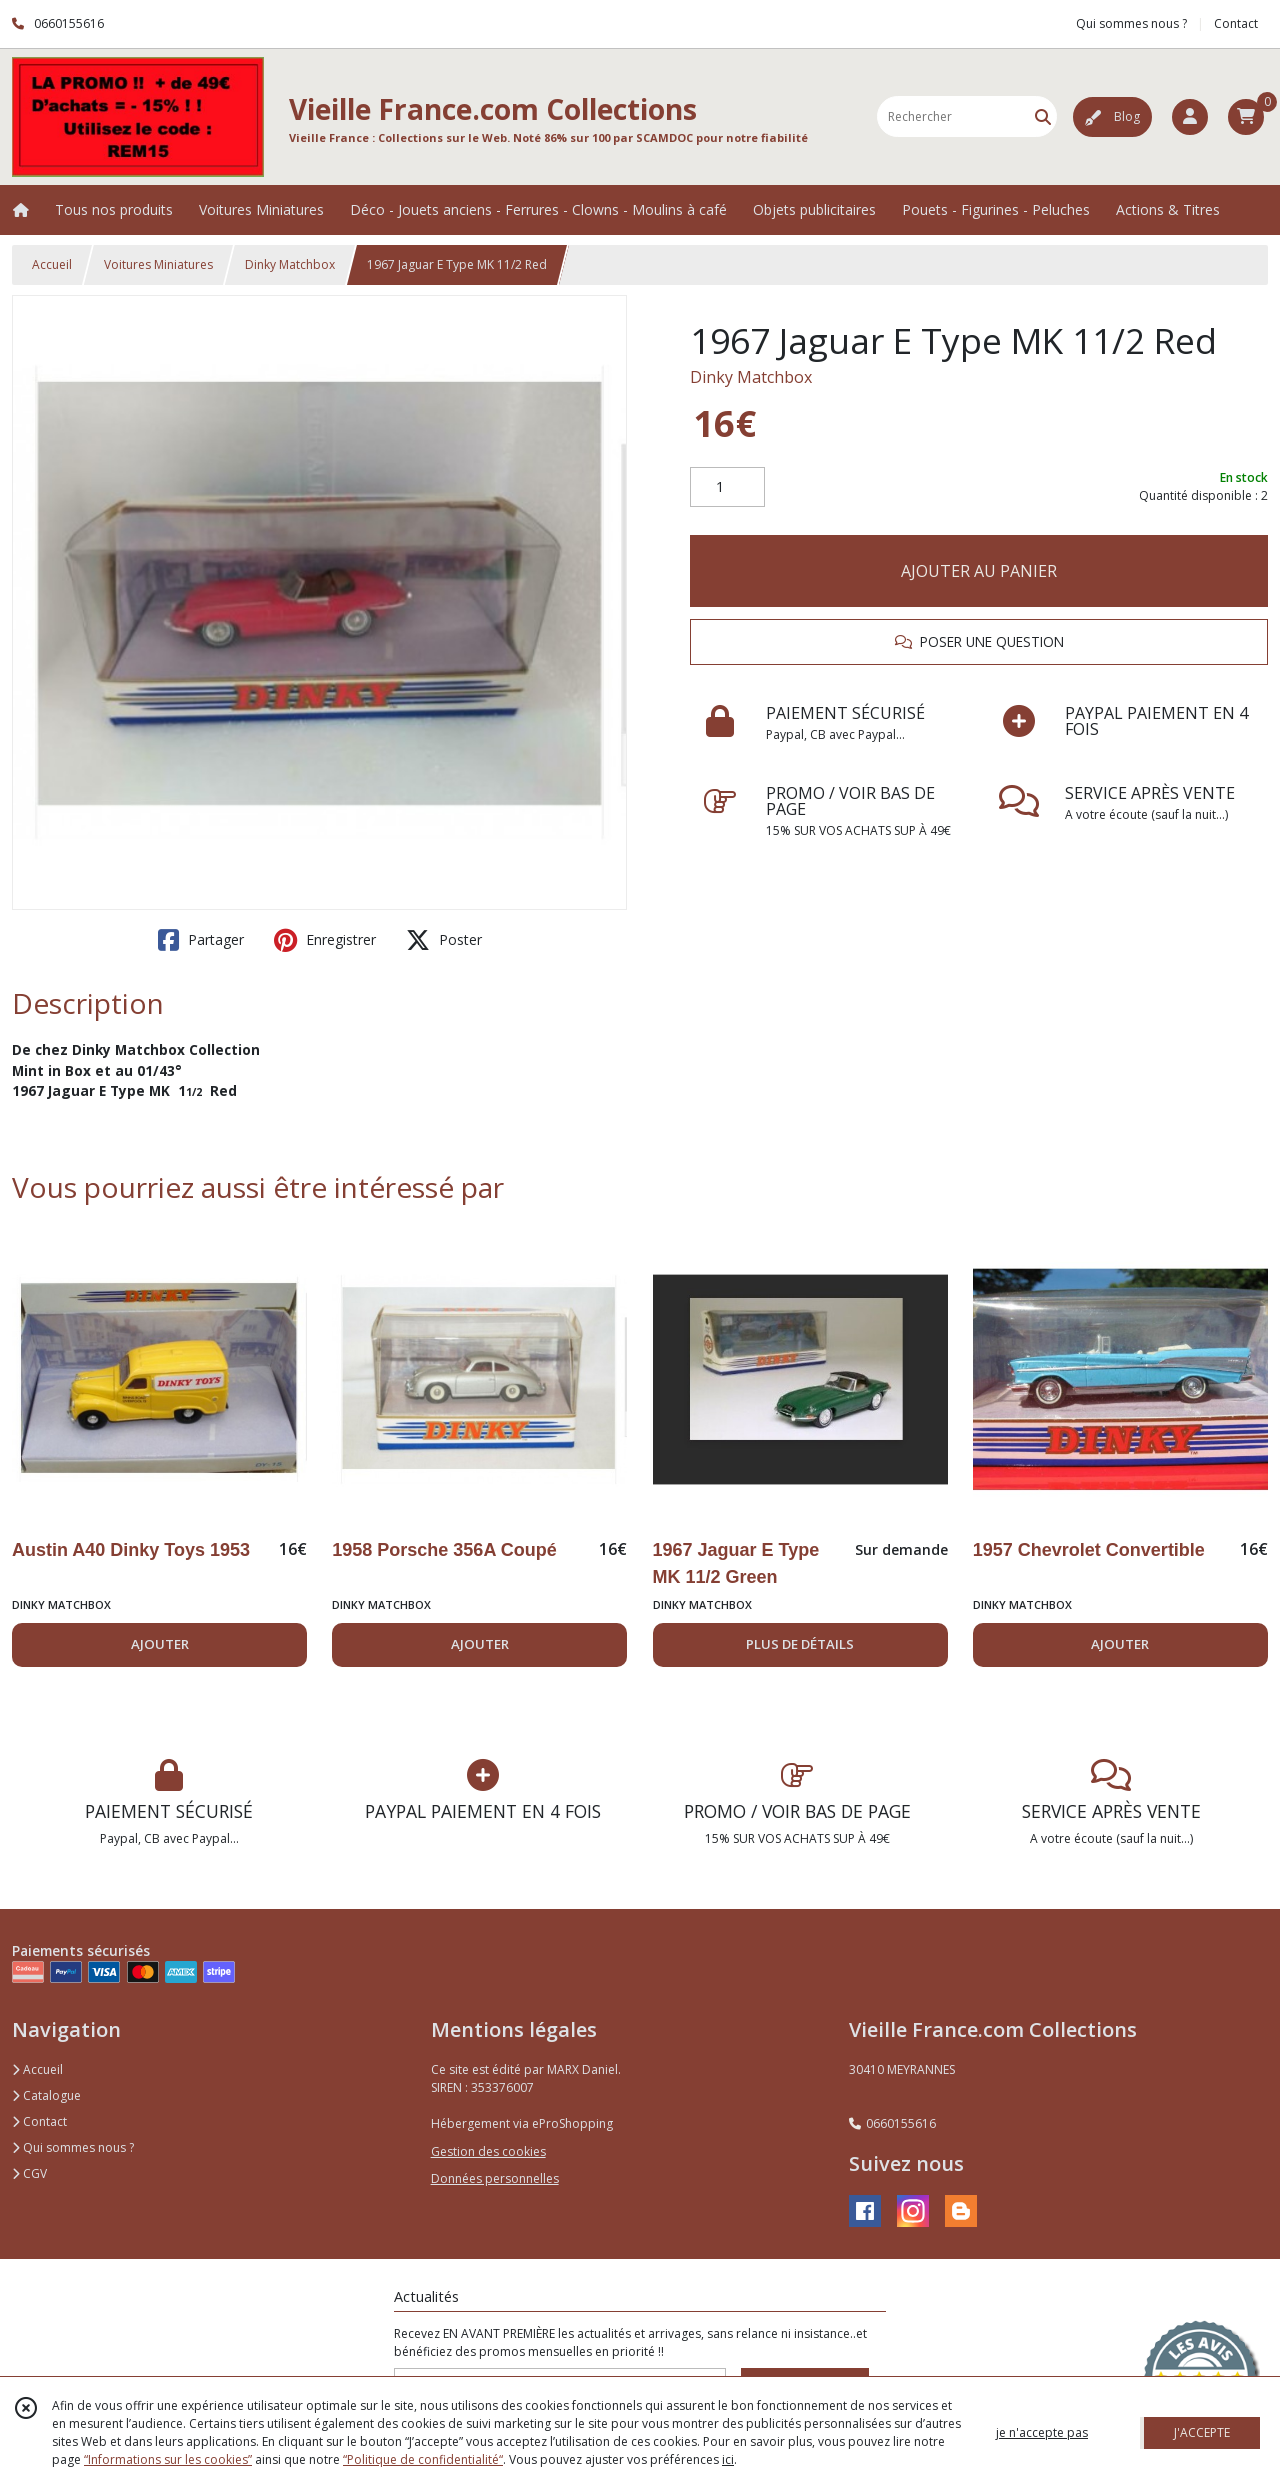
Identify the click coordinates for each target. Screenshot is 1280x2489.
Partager (201, 940)
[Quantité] (727, 487)
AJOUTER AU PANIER (979, 571)
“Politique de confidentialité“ (423, 2459)
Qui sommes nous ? (73, 2147)
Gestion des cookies (488, 2151)
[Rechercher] (1043, 116)
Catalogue (46, 2095)
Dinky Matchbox (290, 264)
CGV (29, 2173)
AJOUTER (160, 1644)
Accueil (52, 264)
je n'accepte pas (1042, 2432)
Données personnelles (495, 2178)
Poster (444, 940)
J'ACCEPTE (1202, 2432)
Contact (1236, 23)
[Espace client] (1190, 117)
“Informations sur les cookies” (168, 2459)
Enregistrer (325, 940)
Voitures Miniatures (158, 264)
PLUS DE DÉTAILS (800, 1644)
